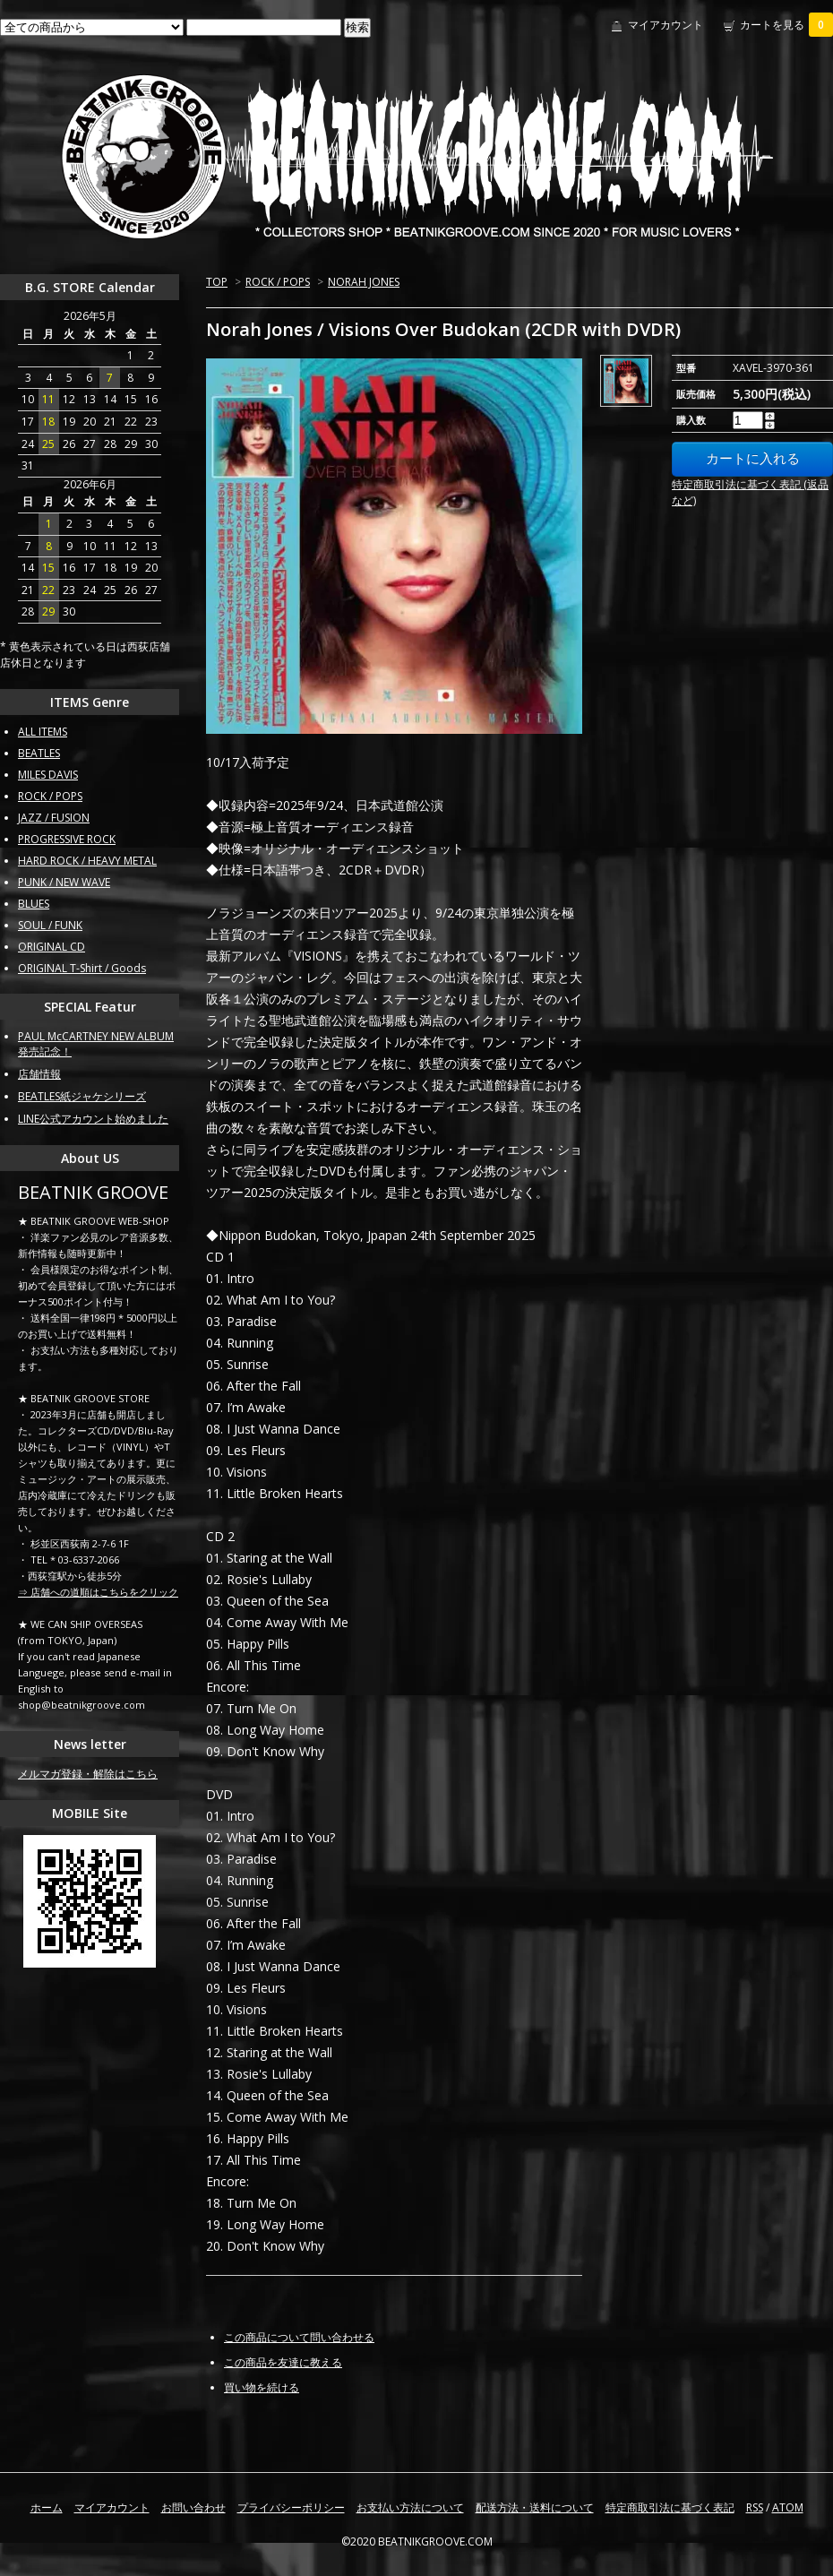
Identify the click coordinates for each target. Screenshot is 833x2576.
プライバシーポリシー (291, 2507)
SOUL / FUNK (50, 925)
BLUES (33, 903)
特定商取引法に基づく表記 (669, 2507)
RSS (754, 2507)
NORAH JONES (363, 281)
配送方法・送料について (535, 2507)
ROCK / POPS (277, 281)
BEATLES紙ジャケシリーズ (82, 1096)
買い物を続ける (261, 2387)
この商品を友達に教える (283, 2362)
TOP (217, 281)
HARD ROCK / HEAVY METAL (87, 860)
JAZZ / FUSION (54, 817)
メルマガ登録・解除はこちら (88, 1773)
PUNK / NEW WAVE (64, 882)
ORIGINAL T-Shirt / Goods (82, 968)
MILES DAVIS (48, 774)
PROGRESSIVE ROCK (67, 839)
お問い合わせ (193, 2507)
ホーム (46, 2507)
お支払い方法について (410, 2507)
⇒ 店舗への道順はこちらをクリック (98, 1591)
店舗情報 (39, 1073)
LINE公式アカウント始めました (93, 1118)
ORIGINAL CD (51, 946)
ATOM (787, 2507)
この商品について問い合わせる (299, 2337)
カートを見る (786, 24)
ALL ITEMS (42, 731)
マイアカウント (665, 24)
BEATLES (39, 753)
